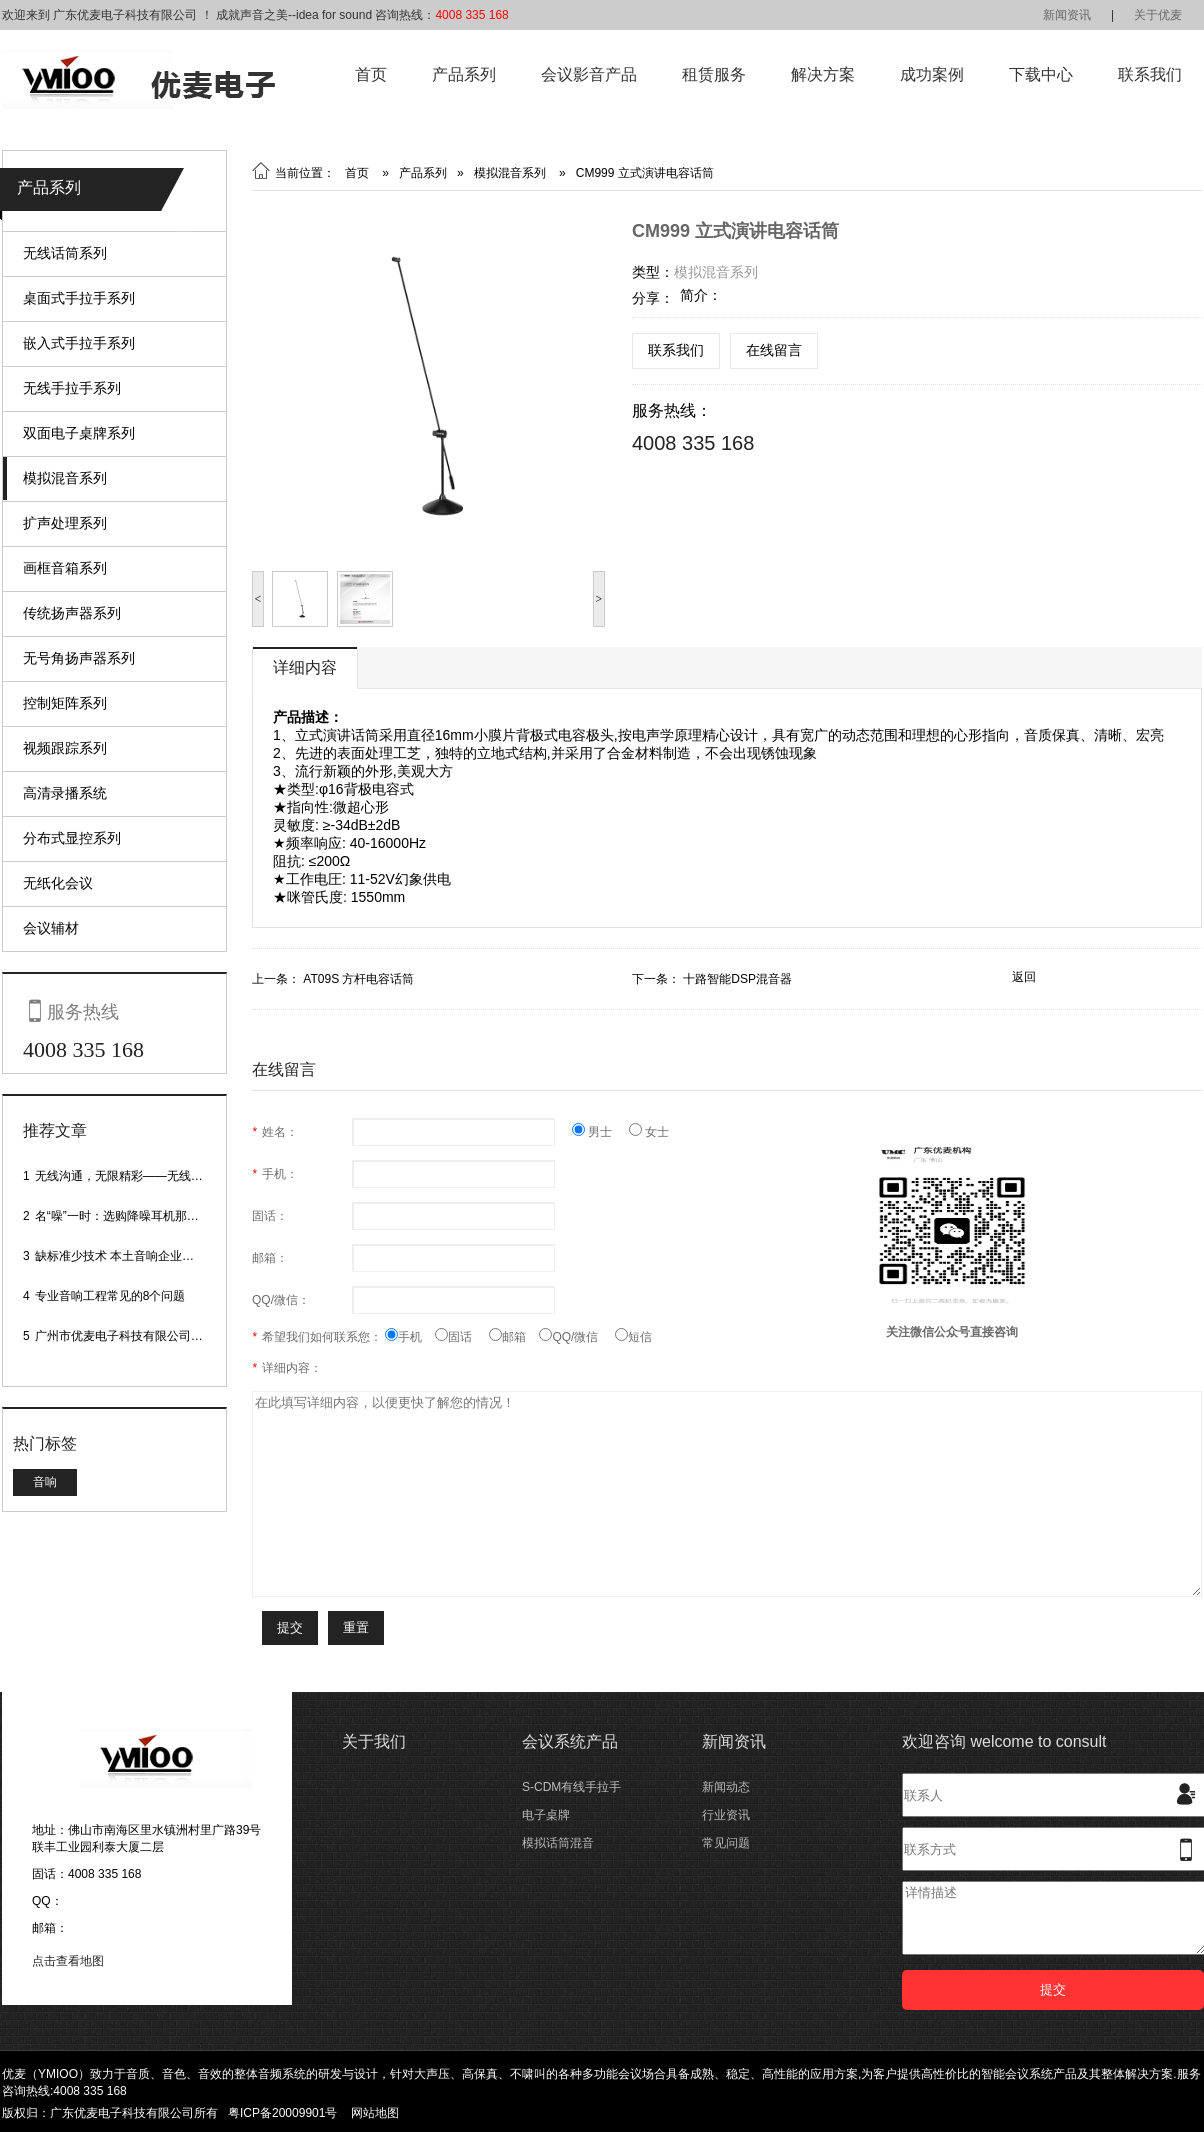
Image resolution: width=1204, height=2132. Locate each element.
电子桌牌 (546, 1815)
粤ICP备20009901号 (282, 2113)
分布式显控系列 (72, 838)
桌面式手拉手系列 (79, 298)
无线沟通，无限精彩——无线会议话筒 (137, 1176)
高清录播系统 (65, 793)
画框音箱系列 (65, 568)
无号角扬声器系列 (79, 658)
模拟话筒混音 (558, 1843)
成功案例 (932, 74)
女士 (649, 1132)
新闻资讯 (1067, 15)
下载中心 (1041, 74)
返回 (1024, 977)
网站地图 (375, 2113)
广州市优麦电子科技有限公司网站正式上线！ (155, 1336)
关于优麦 (1158, 15)
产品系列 (464, 74)
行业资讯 (726, 1815)
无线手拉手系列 (72, 388)
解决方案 (823, 74)
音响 (45, 1482)
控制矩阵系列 (65, 703)
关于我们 (374, 1741)
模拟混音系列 (65, 478)
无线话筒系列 (65, 253)
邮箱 (514, 1337)
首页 (371, 74)
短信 (633, 1337)
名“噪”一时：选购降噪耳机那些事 (123, 1216)
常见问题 (726, 1843)
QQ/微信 (577, 1337)
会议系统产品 (570, 1741)
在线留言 (774, 350)
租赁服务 (714, 74)
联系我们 (1150, 74)
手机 (410, 1337)
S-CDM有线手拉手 (571, 1787)
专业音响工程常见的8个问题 (110, 1296)
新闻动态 (726, 1787)
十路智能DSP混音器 (737, 979)
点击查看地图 (68, 1961)
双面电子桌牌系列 (79, 433)
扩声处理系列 (65, 523)
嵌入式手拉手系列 (79, 343)
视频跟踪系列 (65, 748)
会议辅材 (51, 928)
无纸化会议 (58, 883)
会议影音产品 (589, 74)
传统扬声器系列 (72, 613)
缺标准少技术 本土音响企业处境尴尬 (132, 1256)
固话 (462, 1337)
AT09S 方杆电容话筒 (358, 979)
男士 (600, 1132)
